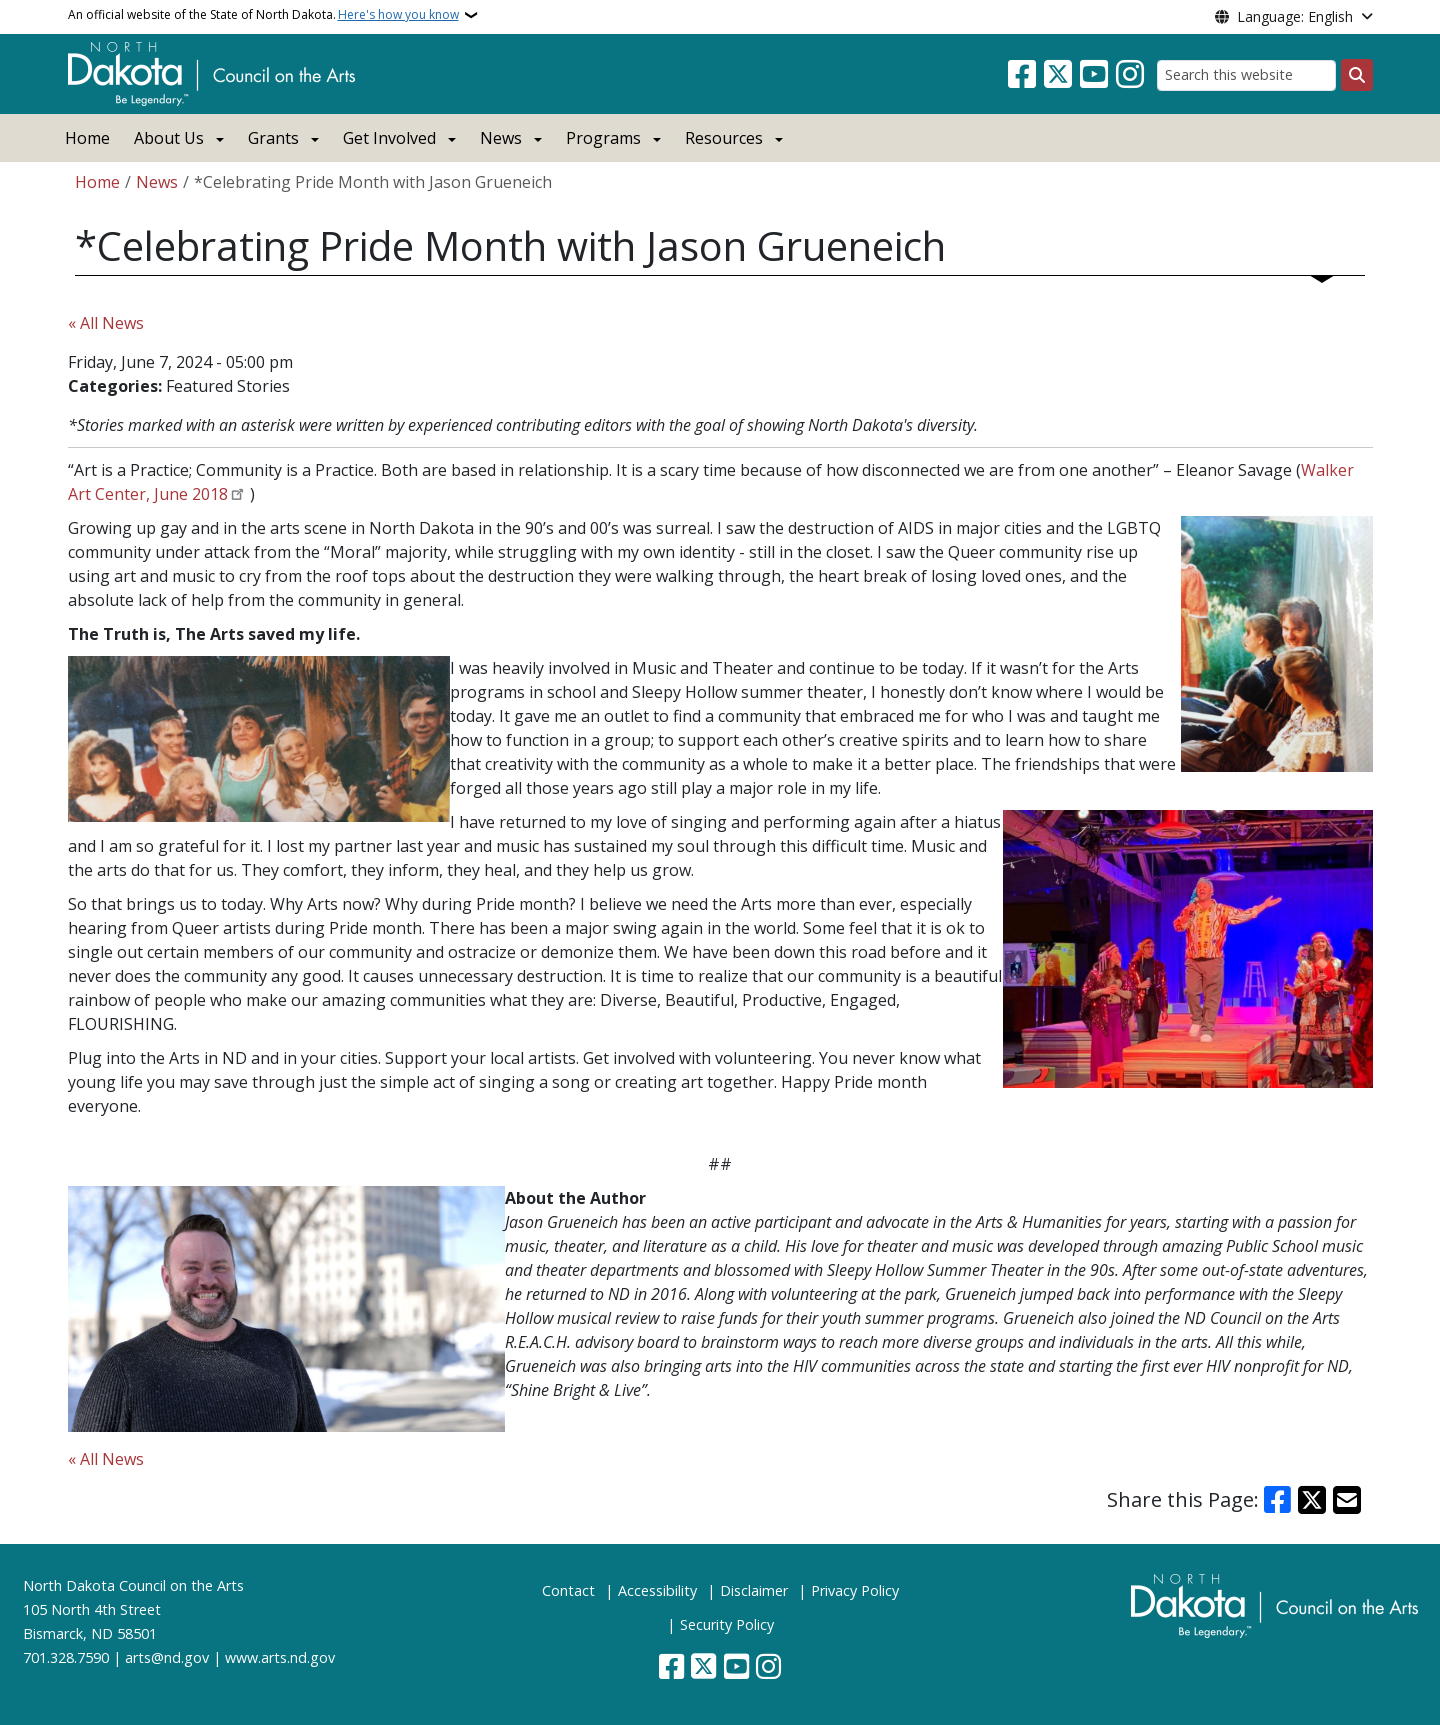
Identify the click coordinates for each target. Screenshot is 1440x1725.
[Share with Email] (1347, 1500)
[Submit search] (1357, 75)
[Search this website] (1246, 75)
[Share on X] (1312, 1500)
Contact (568, 1590)
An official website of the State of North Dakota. (263, 15)
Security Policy (727, 1624)
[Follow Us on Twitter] (1058, 75)
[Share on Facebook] (1278, 1500)
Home (87, 138)
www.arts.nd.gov (280, 1657)
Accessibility (657, 1590)
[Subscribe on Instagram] (1130, 75)
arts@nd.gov (167, 1657)
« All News (106, 323)
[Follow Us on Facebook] (1022, 75)
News (157, 182)
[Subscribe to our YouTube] (1094, 75)
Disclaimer (754, 1590)
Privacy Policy (855, 1590)
